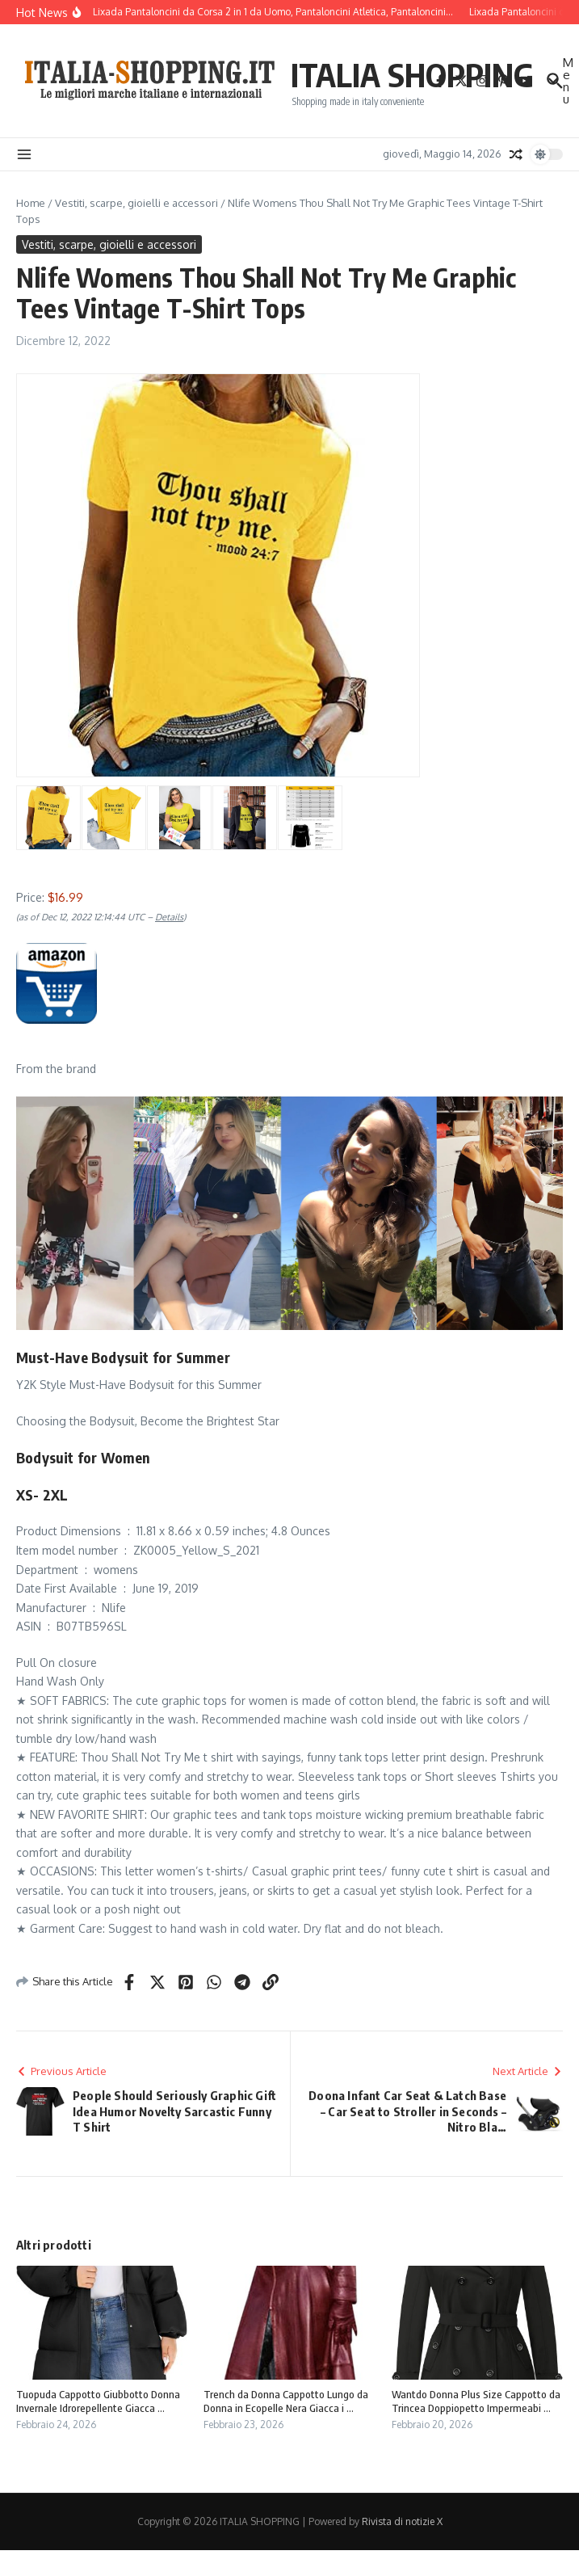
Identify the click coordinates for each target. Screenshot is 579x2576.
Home (30, 202)
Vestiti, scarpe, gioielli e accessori (136, 202)
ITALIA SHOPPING (412, 74)
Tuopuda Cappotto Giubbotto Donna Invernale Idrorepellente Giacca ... (98, 2401)
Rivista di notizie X (402, 2521)
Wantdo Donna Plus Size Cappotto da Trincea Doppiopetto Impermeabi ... (476, 2401)
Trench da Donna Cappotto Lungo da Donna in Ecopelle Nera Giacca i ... (285, 2401)
